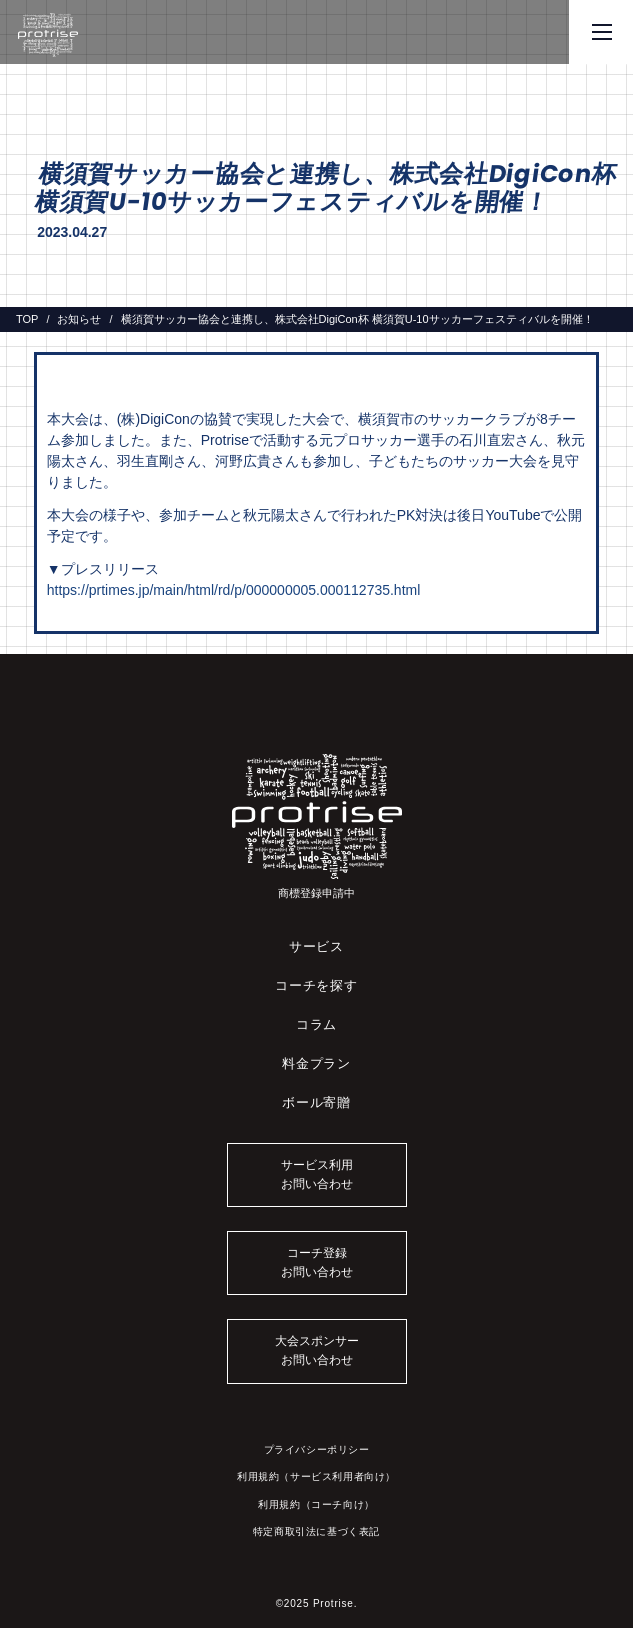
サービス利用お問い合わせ (317, 1174)
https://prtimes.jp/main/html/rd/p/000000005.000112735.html (234, 590)
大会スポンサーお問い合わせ (317, 1350)
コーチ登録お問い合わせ (317, 1262)
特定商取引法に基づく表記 (316, 1531)
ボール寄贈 (316, 1102)
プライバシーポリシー (317, 1449)
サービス (316, 946)
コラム (316, 1024)
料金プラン (316, 1063)
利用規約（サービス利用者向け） (316, 1476)
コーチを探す (316, 985)
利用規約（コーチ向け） (316, 1504)
